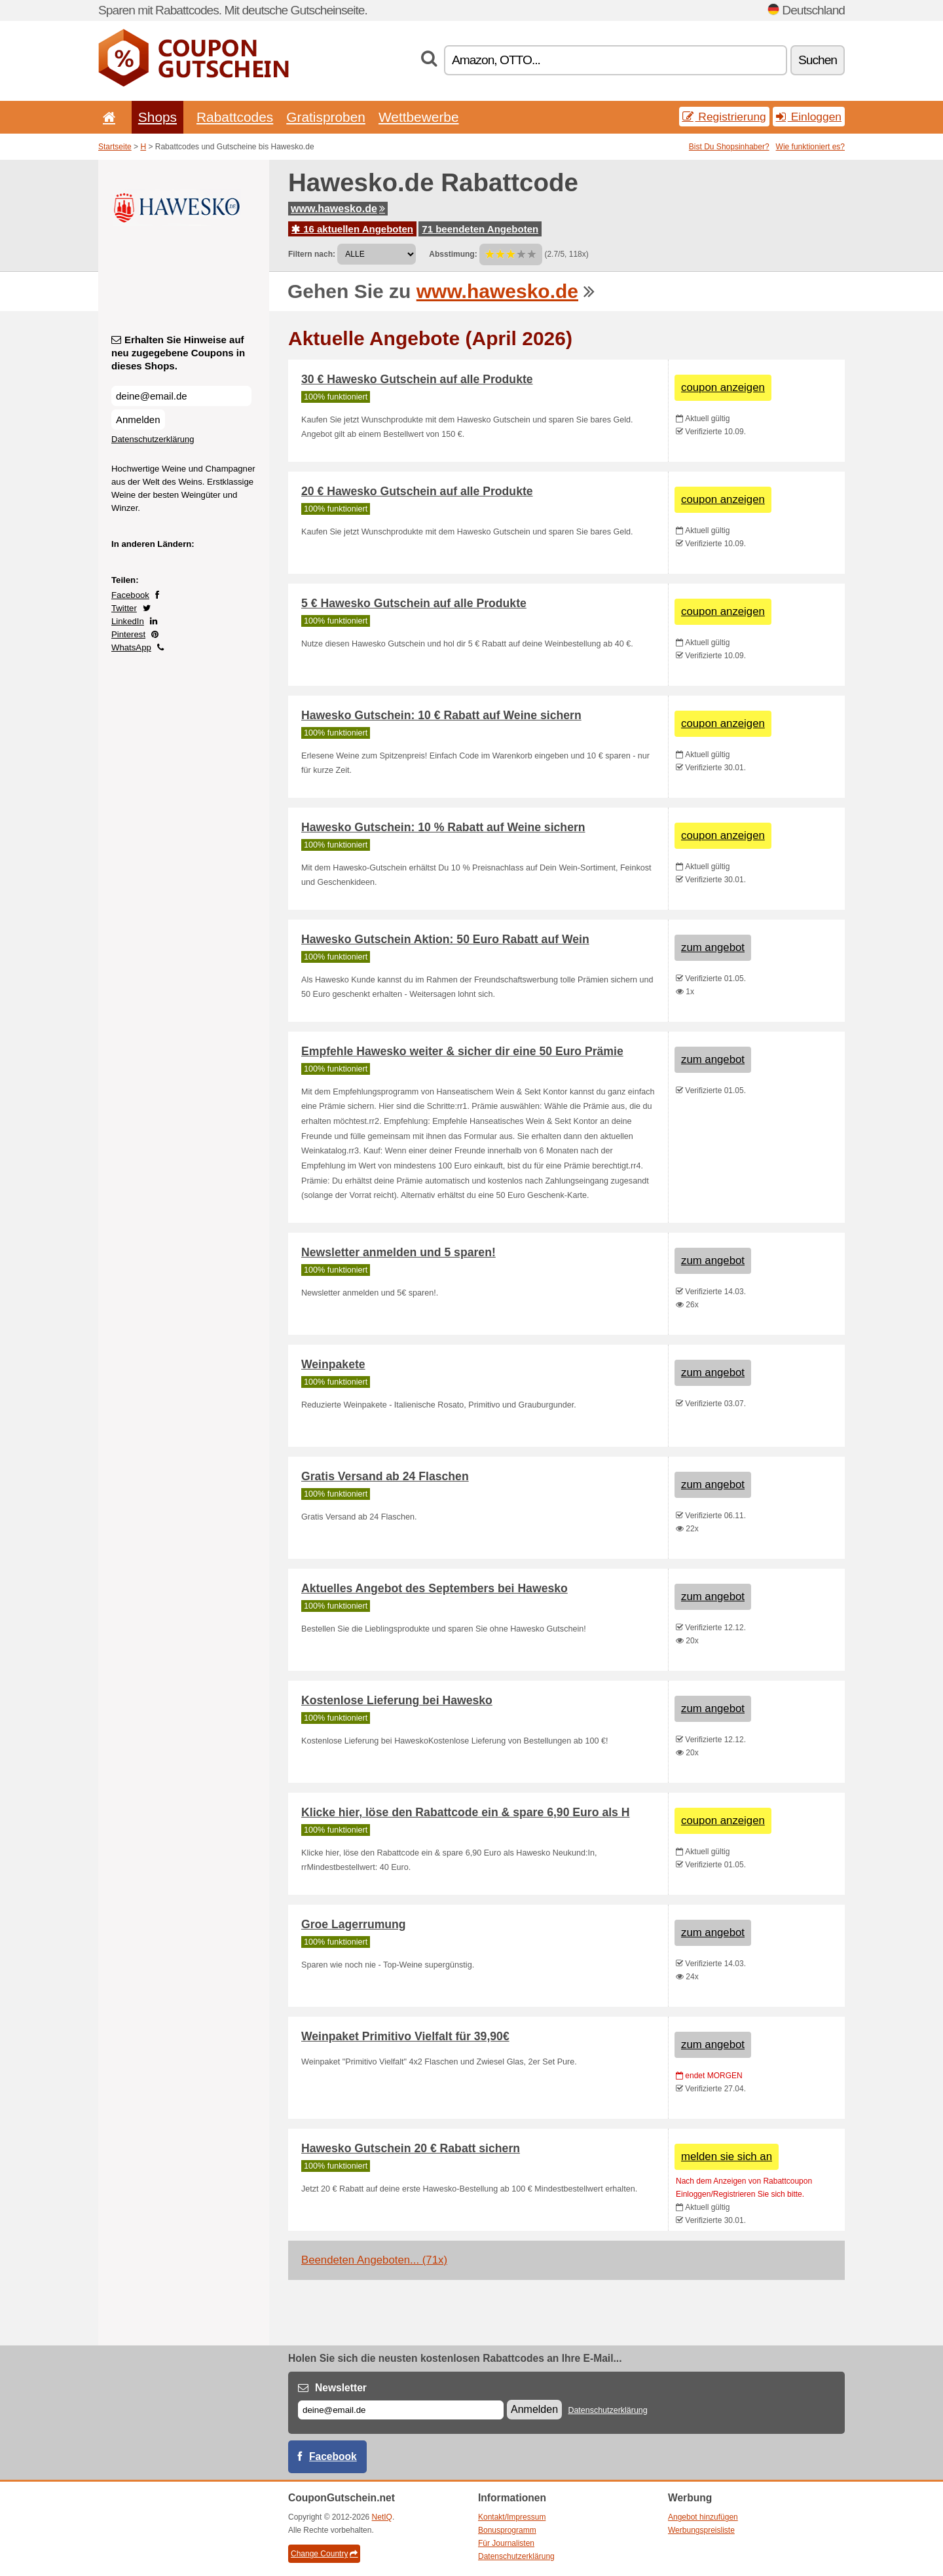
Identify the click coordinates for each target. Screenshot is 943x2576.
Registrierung (724, 116)
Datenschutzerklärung (152, 439)
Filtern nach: (311, 254)
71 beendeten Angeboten (480, 228)
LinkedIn (127, 621)
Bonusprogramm (507, 2530)
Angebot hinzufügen (703, 2517)
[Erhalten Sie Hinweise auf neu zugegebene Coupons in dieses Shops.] (181, 396)
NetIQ (382, 2517)
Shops (157, 116)
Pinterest (128, 634)
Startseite (115, 146)
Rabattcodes (234, 116)
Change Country (324, 2553)
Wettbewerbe (419, 116)
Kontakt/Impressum (511, 2517)
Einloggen (808, 116)
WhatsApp (131, 647)
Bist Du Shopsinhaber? (729, 146)
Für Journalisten (506, 2543)
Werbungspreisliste (701, 2530)
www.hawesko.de (338, 208)
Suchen (817, 60)
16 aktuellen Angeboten (352, 228)
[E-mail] (401, 2409)
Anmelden (138, 419)
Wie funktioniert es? (810, 146)
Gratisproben (325, 116)
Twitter (124, 608)
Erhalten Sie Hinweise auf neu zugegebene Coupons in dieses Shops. (178, 352)
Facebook (130, 595)
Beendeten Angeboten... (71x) (374, 2260)
